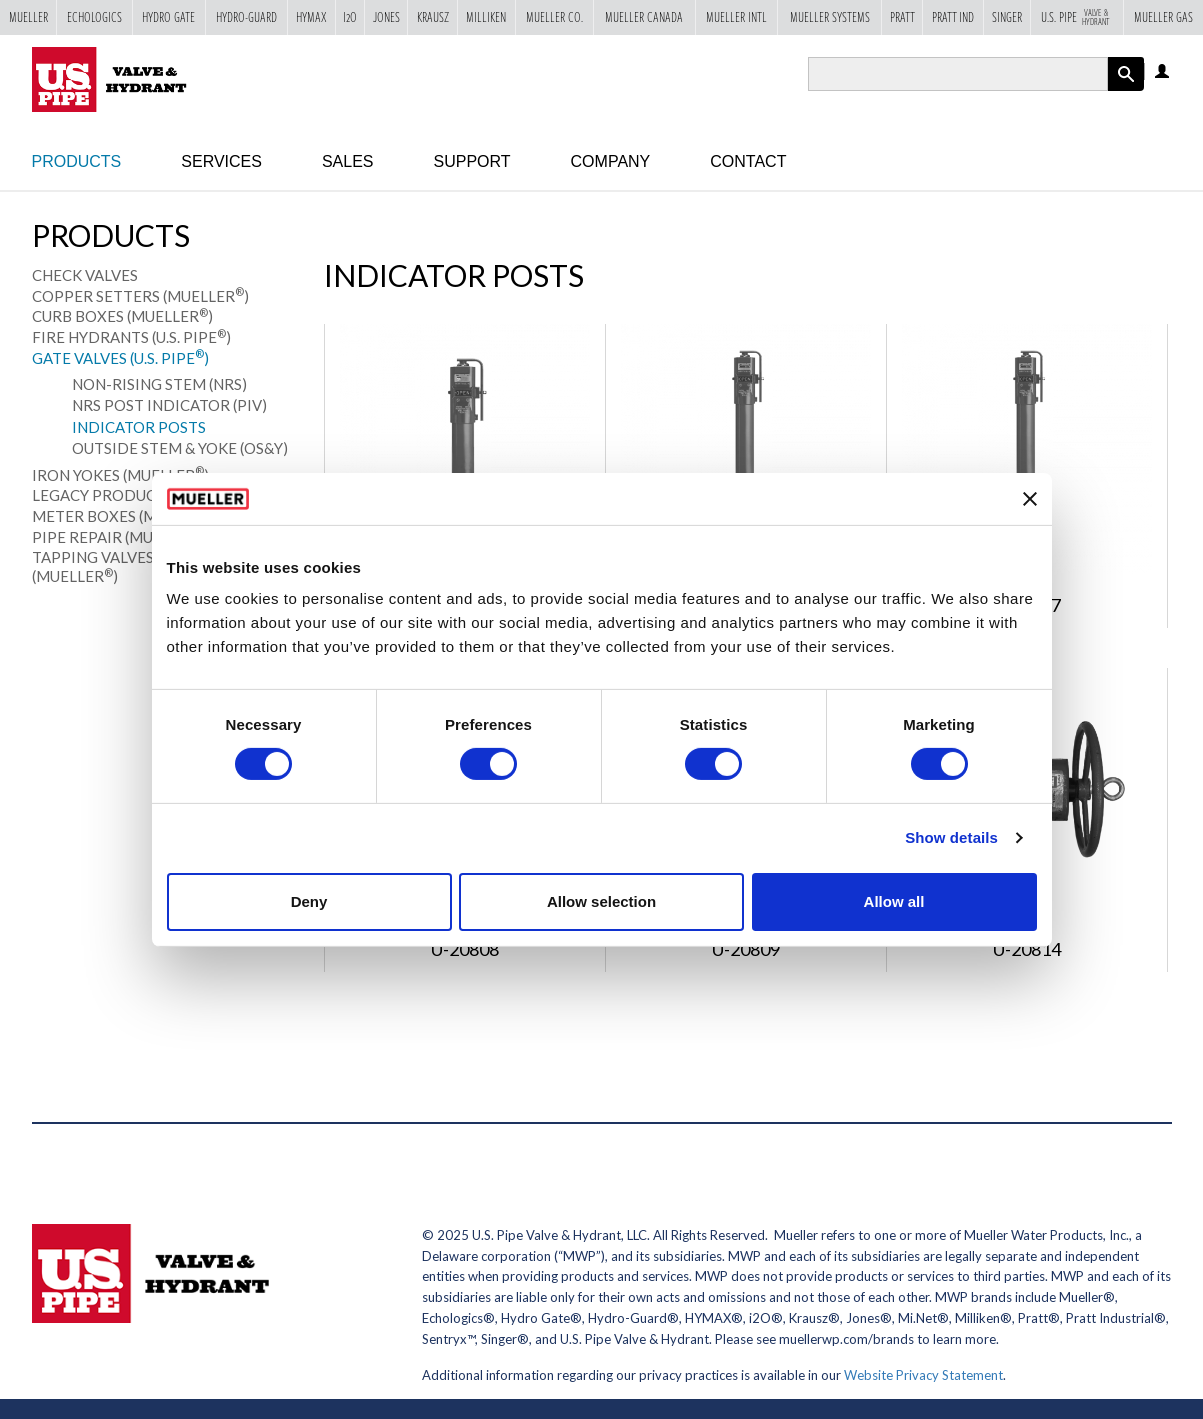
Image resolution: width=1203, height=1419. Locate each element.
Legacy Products (103, 495)
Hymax (311, 17)
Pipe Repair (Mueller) (121, 537)
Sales (348, 161)
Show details (951, 837)
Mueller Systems (830, 17)
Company (611, 161)
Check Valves (85, 275)
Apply (1126, 90)
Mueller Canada (644, 17)
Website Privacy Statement (923, 1375)
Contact (748, 161)
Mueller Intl (736, 17)
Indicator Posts (139, 427)
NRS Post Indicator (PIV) (169, 405)
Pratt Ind (953, 17)
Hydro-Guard (246, 17)
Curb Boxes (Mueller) (122, 316)
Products (77, 161)
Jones (386, 17)
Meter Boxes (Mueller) (128, 516)
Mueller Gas (1163, 17)
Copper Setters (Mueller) (140, 296)
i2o (350, 17)
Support (472, 161)
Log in (1163, 72)
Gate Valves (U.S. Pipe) (120, 358)
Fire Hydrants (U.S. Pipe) (131, 337)
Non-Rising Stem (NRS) (159, 384)
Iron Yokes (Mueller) (120, 475)
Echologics (94, 17)
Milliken (486, 17)
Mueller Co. (554, 17)
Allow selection (601, 901)
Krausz (433, 17)
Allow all (894, 901)
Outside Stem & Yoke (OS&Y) (180, 448)
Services (221, 161)
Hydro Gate (168, 17)
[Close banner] (1030, 499)
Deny (309, 901)
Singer (1007, 17)
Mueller (28, 17)
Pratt (902, 17)
